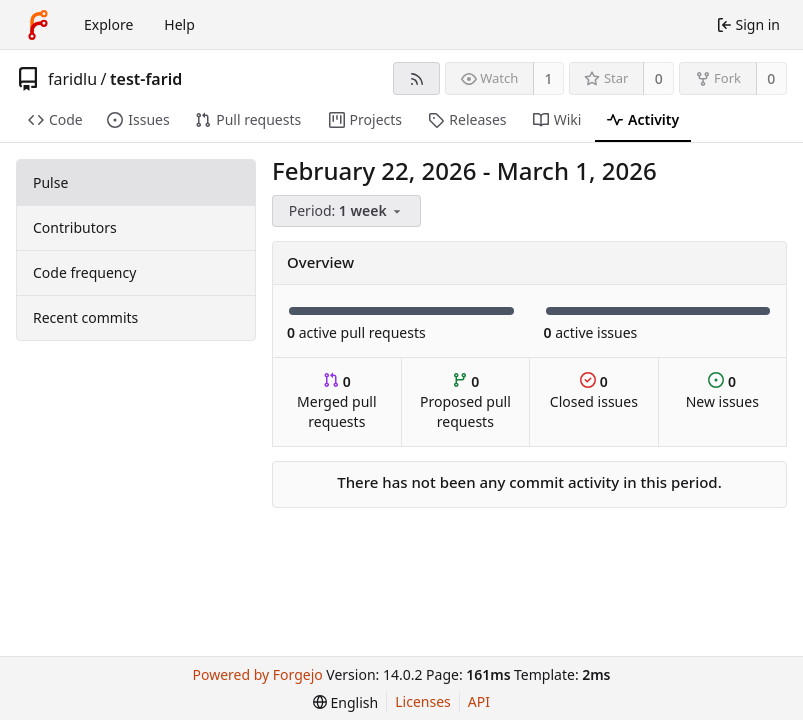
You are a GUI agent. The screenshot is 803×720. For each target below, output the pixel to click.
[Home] (38, 25)
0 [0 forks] (771, 78)
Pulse (50, 182)
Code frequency (84, 272)
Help (179, 24)
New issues (722, 391)
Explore (108, 24)
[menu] (348, 211)
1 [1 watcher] (549, 78)
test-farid (146, 79)
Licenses (423, 701)
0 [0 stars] (659, 78)
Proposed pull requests (465, 401)
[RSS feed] (416, 78)
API (479, 701)
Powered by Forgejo (258, 674)
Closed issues (594, 391)
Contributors (75, 227)
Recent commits (85, 317)
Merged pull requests (336, 401)
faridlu (72, 79)
